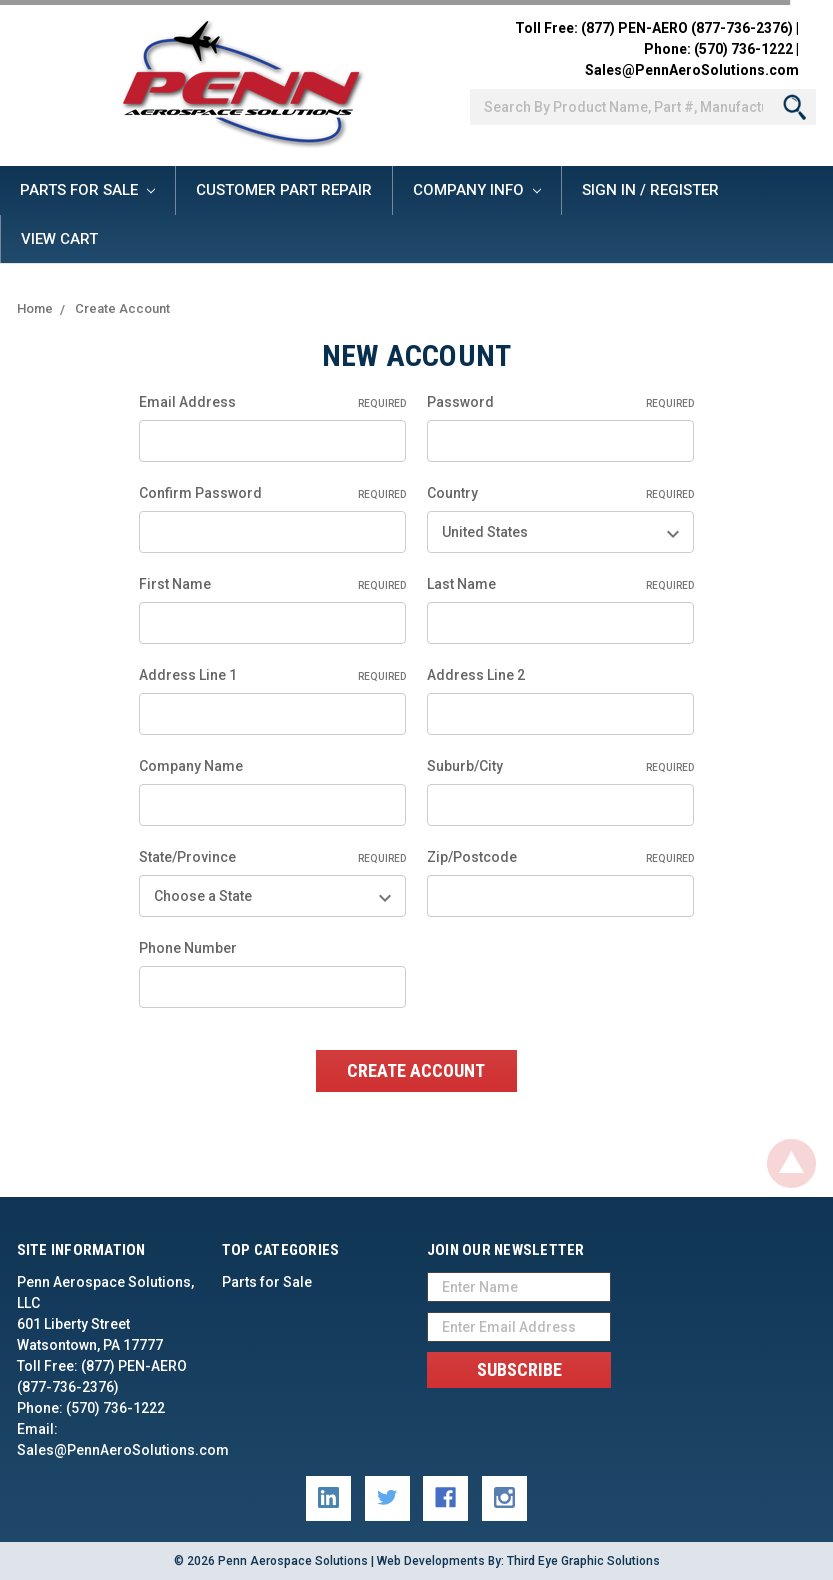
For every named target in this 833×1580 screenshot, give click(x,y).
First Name (272, 585)
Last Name (560, 585)
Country (560, 494)
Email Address (272, 403)
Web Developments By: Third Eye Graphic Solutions (518, 1561)
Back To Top (791, 1163)
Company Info (477, 190)
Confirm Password (272, 494)
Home (35, 308)
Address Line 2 (476, 675)
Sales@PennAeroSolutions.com (692, 70)
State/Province (272, 858)
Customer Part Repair (284, 190)
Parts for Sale (87, 190)
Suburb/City (560, 767)
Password (560, 403)
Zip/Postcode (560, 858)
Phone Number (188, 948)
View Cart (59, 239)
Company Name (191, 766)
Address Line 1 (272, 676)
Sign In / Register (650, 190)
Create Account (122, 308)
